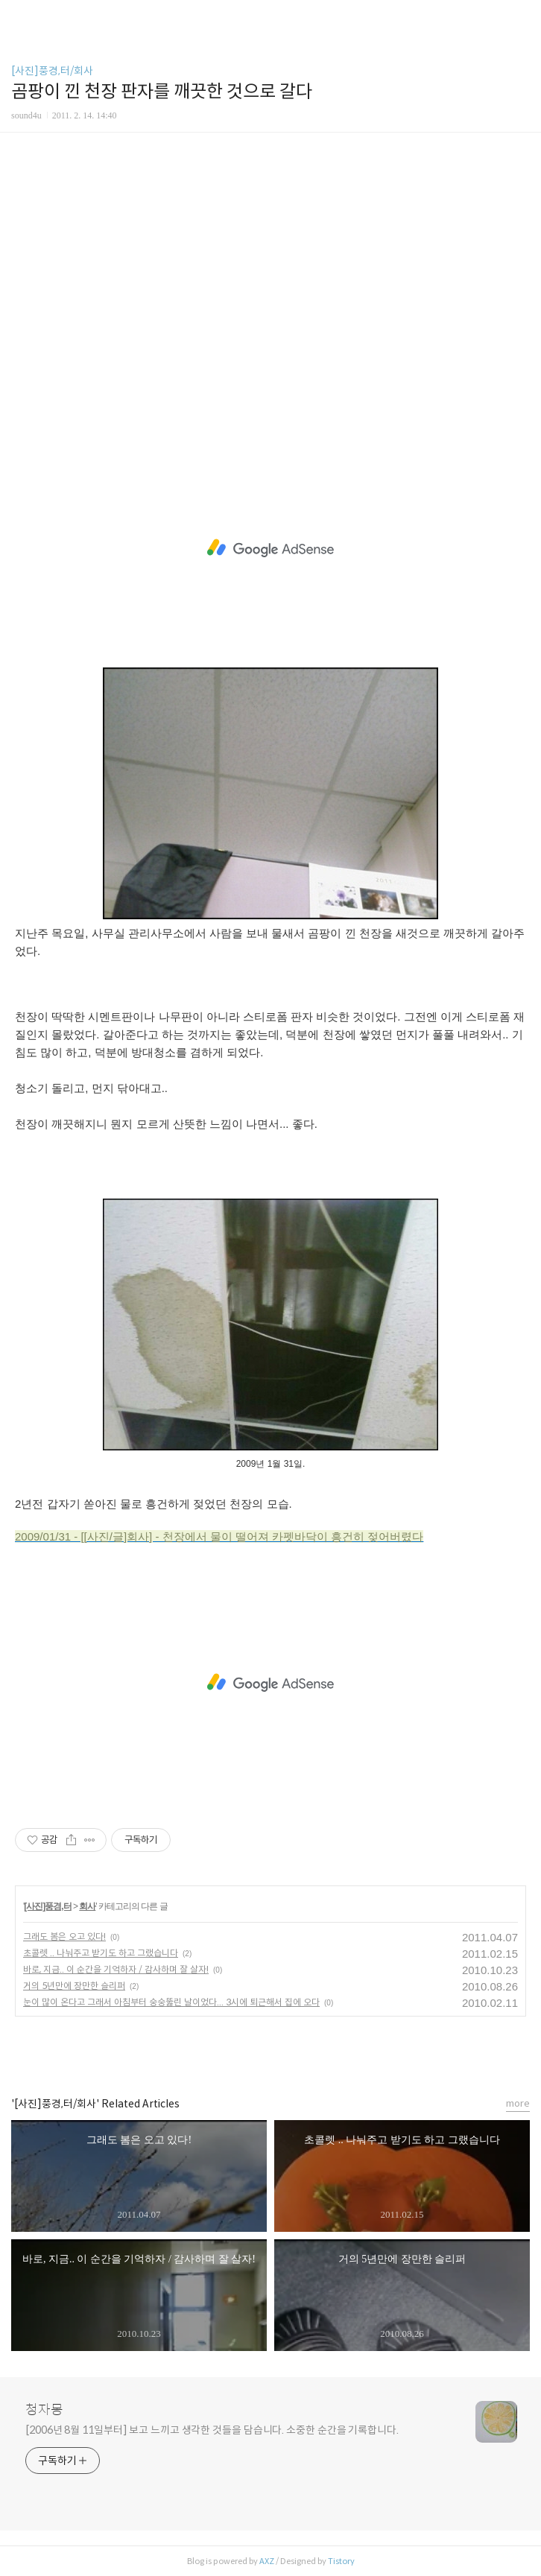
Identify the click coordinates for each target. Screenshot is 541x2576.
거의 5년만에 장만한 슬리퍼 (74, 1985)
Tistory (341, 2561)
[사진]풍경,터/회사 (52, 70)
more (518, 2103)
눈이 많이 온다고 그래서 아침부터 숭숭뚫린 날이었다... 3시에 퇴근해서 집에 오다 (171, 2002)
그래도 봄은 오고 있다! (64, 1936)
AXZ (266, 2561)
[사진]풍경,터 (47, 1906)
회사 (87, 1906)
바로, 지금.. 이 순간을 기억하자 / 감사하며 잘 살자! (116, 1969)
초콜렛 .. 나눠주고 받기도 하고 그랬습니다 (100, 1952)
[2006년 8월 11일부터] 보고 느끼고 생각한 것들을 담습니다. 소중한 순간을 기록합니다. (212, 2430)
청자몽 (44, 2410)
